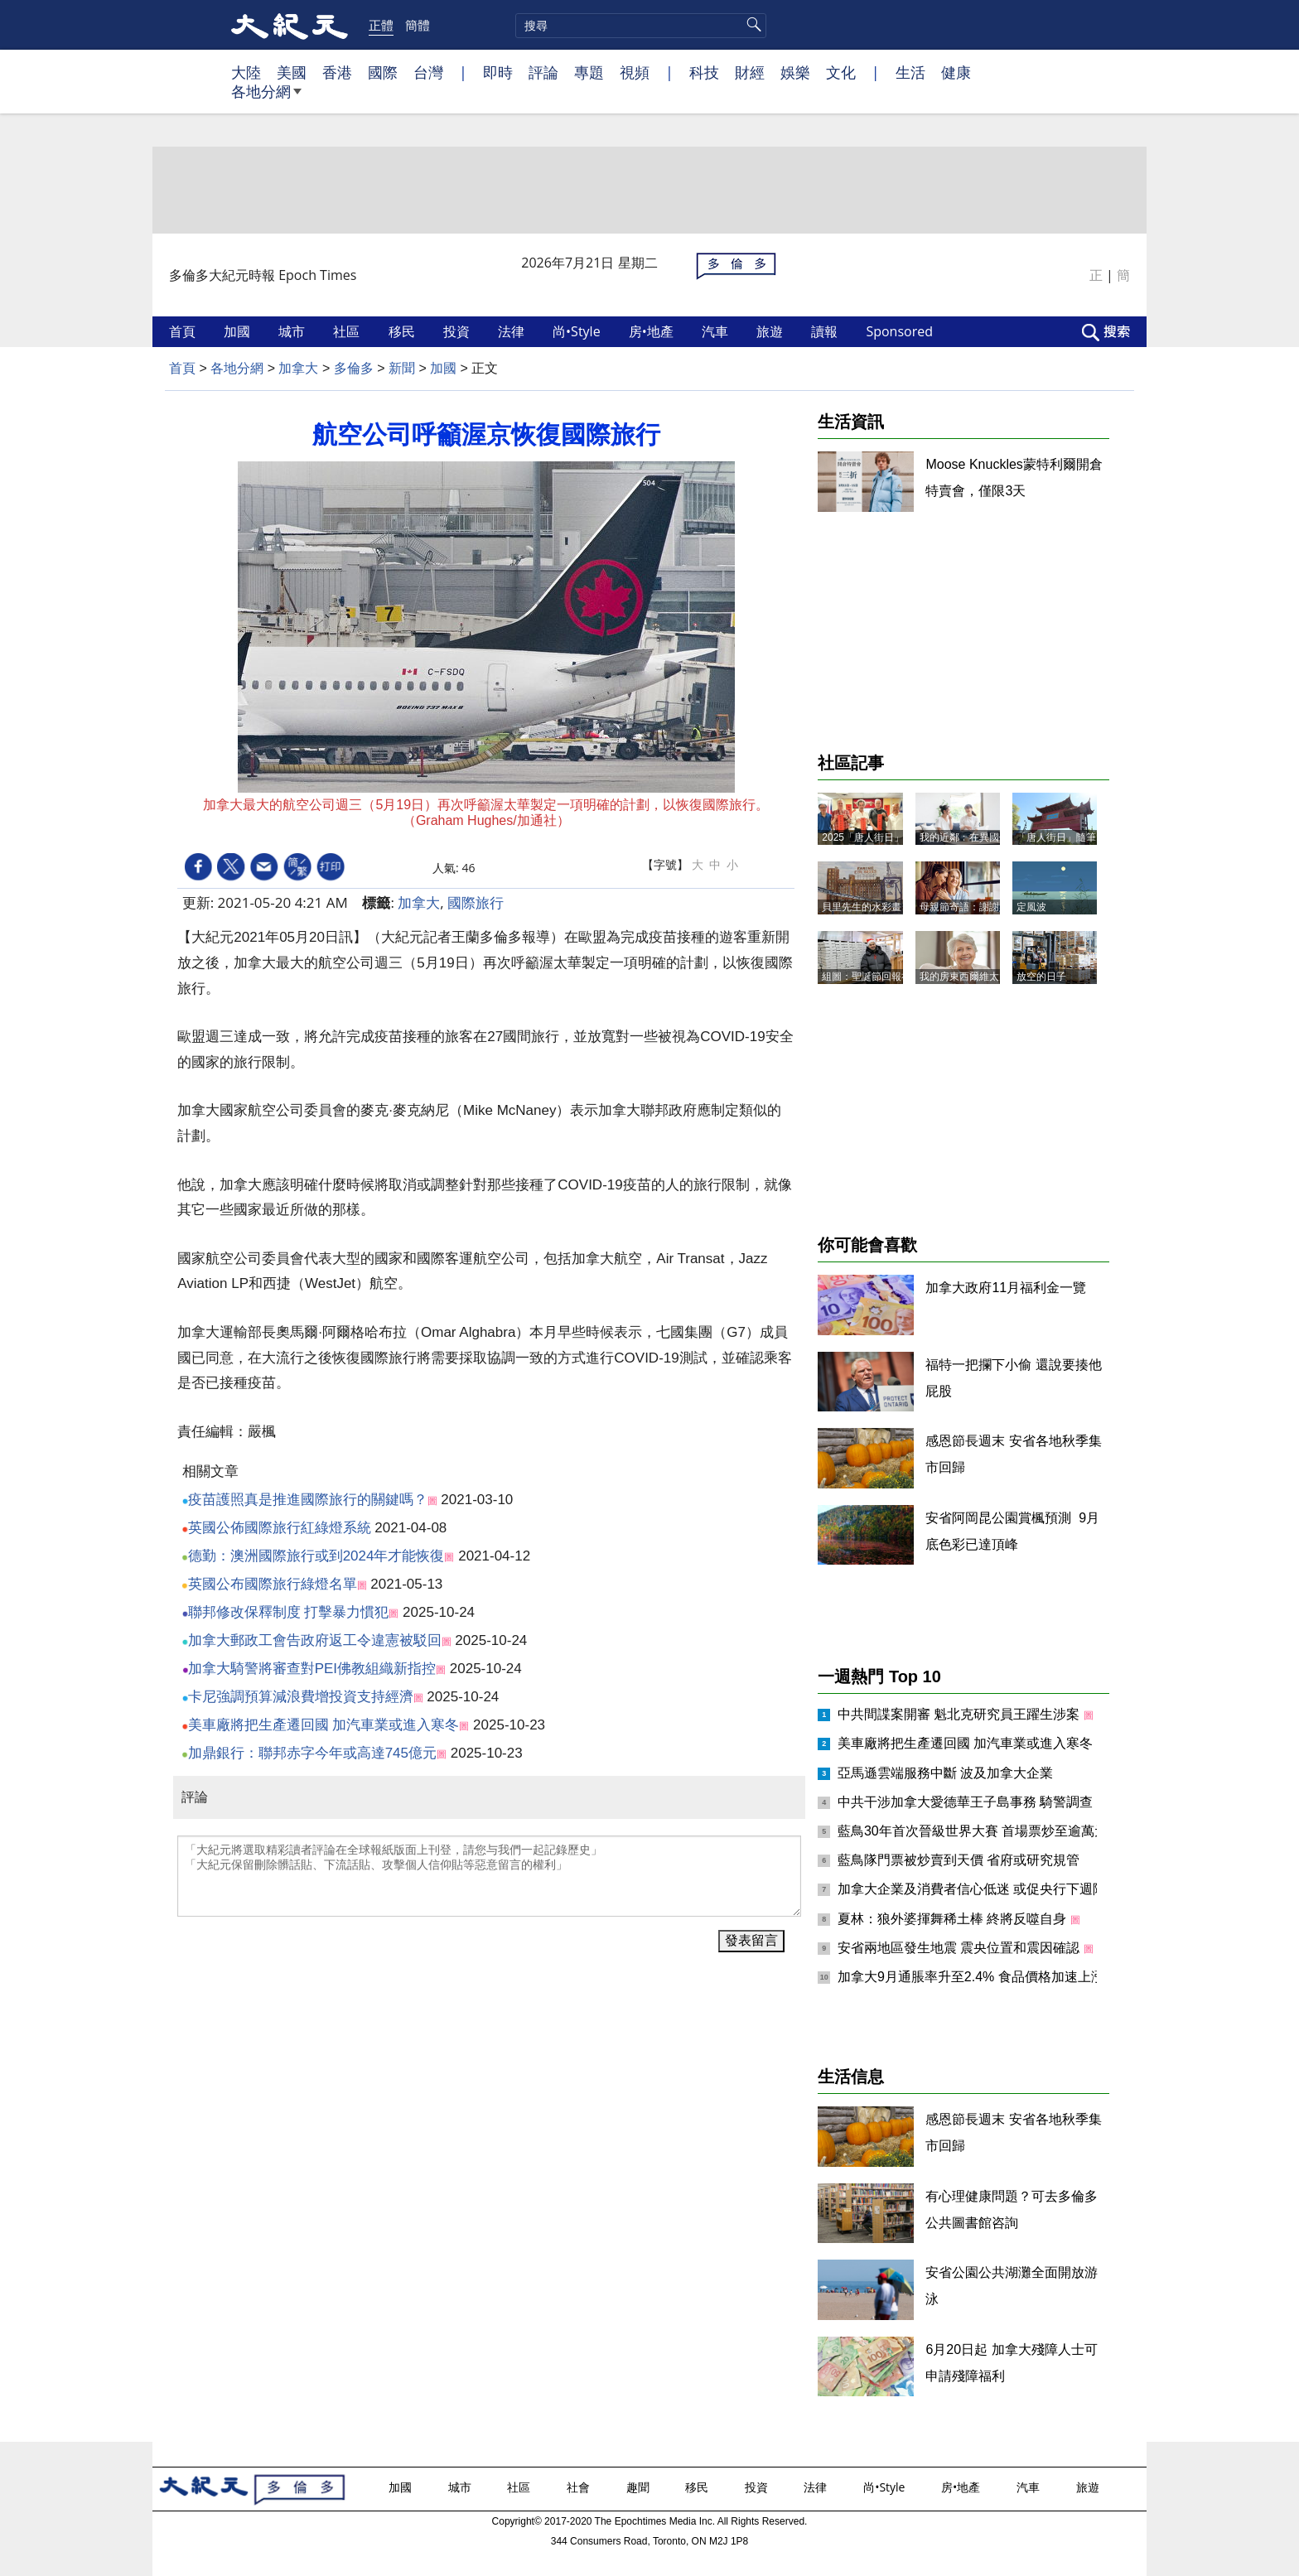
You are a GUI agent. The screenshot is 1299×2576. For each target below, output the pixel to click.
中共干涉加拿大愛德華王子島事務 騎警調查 (967, 1802)
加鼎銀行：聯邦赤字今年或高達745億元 (312, 1753)
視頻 (635, 72)
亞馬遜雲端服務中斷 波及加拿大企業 (945, 1773)
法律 (513, 331)
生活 (910, 72)
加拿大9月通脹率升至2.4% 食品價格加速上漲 (973, 1977)
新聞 (402, 368)
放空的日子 (1041, 976)
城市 (293, 331)
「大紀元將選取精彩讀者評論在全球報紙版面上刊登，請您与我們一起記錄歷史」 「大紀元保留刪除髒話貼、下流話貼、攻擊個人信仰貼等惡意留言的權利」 (489, 1876)
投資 (458, 331)
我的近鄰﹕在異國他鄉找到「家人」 (999, 837)
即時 (498, 72)
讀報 (826, 331)
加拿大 (298, 368)
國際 (383, 72)
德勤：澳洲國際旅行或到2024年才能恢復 (316, 1556)
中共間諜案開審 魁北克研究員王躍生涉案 (961, 1714)
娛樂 (795, 72)
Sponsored (901, 331)
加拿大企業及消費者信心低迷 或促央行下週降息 (980, 1889)
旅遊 (771, 331)
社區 (348, 331)
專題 (589, 72)
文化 (841, 72)
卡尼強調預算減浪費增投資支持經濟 (300, 1697)
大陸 (246, 72)
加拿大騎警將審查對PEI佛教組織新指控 (312, 1668)
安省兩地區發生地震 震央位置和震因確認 (961, 1948)
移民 (403, 331)
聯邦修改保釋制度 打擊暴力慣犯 (288, 1612)
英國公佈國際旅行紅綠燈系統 (279, 1528)
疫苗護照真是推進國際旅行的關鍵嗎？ (307, 1499)
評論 (543, 72)
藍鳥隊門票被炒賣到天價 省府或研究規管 (958, 1860)
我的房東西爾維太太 (964, 976)
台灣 (428, 72)
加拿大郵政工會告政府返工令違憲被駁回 (315, 1640)
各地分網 (266, 97)
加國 (239, 331)
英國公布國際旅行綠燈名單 (272, 1584)
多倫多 (354, 368)
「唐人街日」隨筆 (1056, 837)
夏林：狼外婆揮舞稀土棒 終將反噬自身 (954, 1919)
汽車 (717, 331)
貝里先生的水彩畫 (861, 907)
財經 (750, 72)
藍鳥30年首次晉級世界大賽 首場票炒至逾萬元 (975, 1831)
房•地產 (653, 331)
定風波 (1031, 907)
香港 (337, 72)
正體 (381, 25)
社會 (580, 2487)
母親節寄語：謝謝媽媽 (969, 907)
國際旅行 (475, 902)
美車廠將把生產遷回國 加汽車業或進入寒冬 (324, 1725)
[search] (640, 25)
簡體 (417, 25)
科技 (704, 72)
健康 (956, 72)
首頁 (184, 331)
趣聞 (639, 2487)
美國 (292, 72)
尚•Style (578, 331)
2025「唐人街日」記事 (873, 837)
